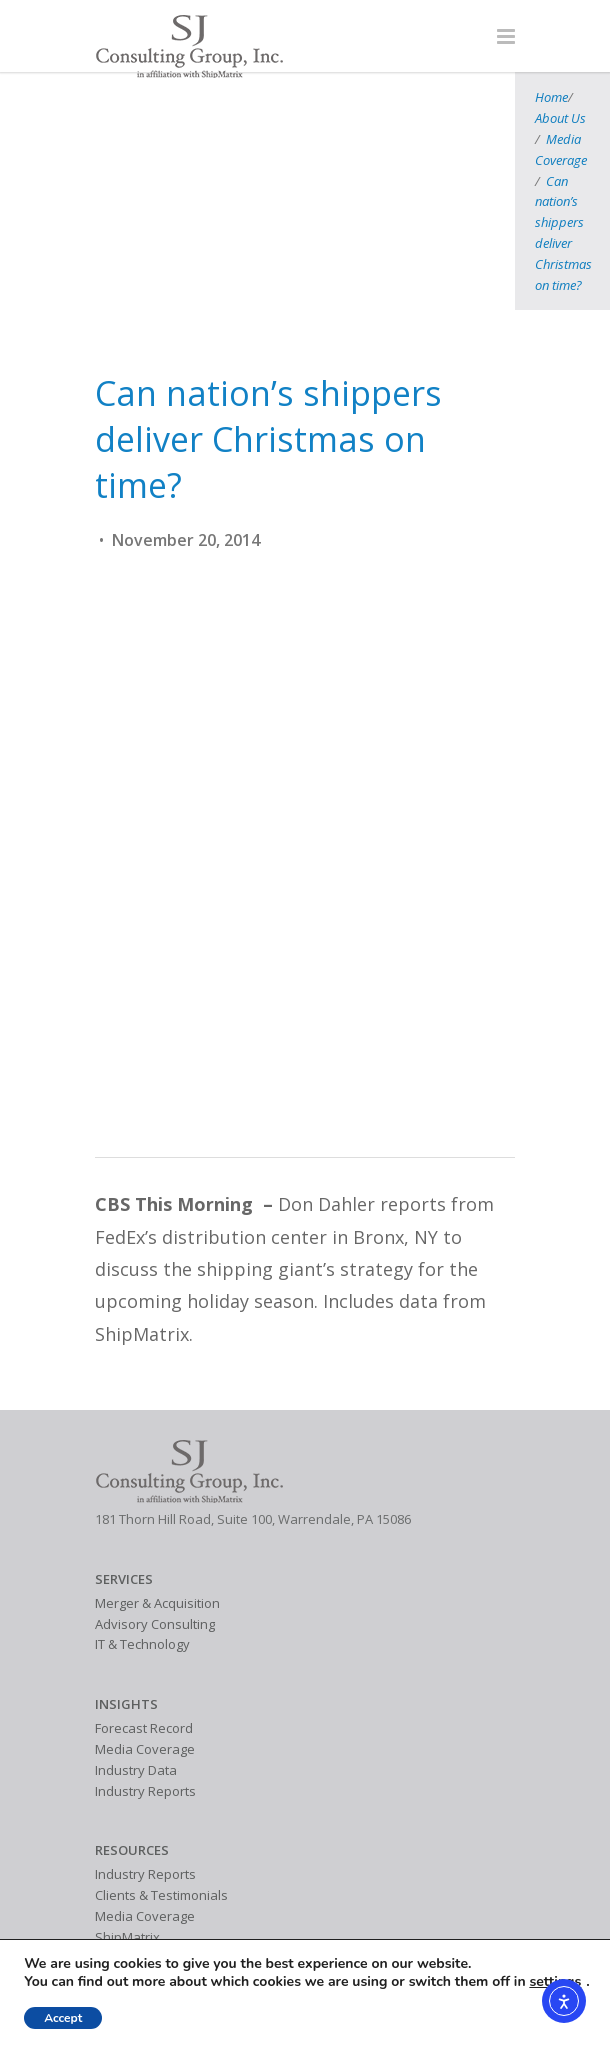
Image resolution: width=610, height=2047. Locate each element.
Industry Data (136, 1600)
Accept (63, 2018)
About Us (89, 115)
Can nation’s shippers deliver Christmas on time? (368, 115)
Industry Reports (145, 1621)
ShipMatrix (127, 1767)
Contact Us (127, 1893)
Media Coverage (174, 115)
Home (36, 115)
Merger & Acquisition (157, 1433)
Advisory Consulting (155, 1454)
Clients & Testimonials (161, 1726)
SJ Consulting (134, 1872)
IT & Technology (142, 1475)
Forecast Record (144, 1559)
